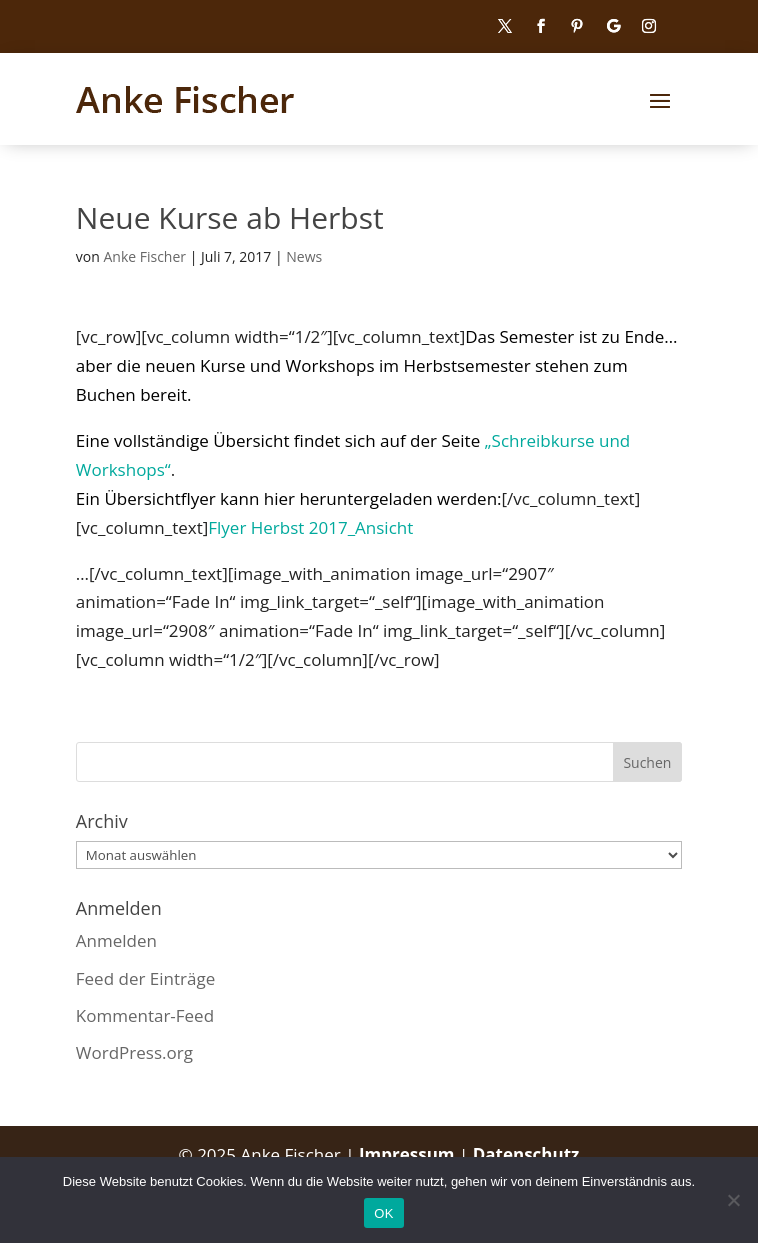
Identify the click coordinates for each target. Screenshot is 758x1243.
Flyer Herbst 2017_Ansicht (310, 527)
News (304, 256)
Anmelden (116, 940)
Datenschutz (526, 1154)
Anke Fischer (144, 256)
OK (383, 1213)
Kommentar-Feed (145, 1015)
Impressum (409, 1154)
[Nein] (733, 1200)
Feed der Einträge (145, 978)
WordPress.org (134, 1052)
